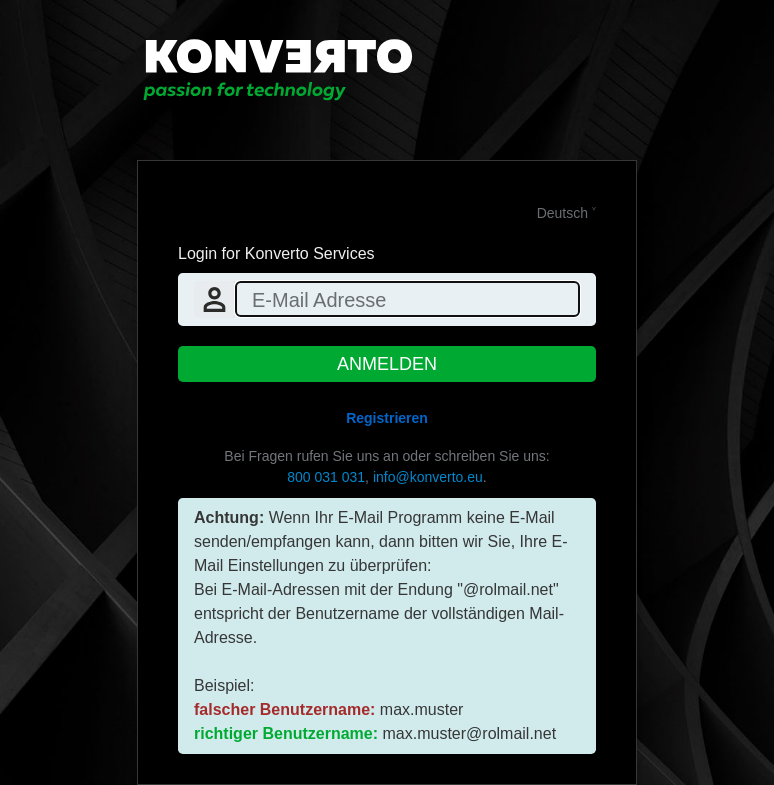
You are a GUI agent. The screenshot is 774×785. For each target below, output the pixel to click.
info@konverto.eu (428, 477)
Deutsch (562, 213)
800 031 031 (326, 477)
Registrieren (387, 418)
